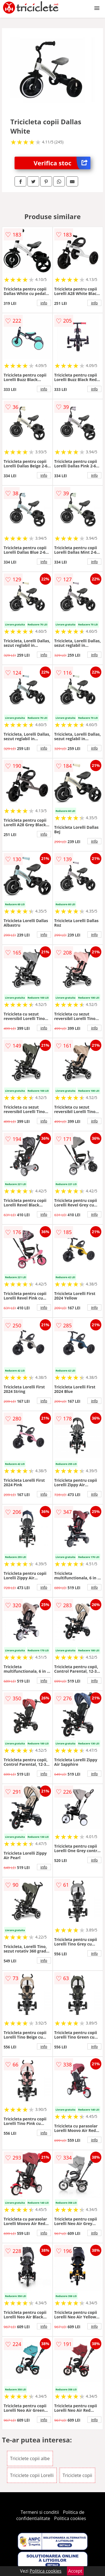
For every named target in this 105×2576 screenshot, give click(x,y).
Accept (75, 2571)
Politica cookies (70, 2518)
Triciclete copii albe (30, 2458)
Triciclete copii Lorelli (32, 2475)
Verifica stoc (62, 163)
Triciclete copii (77, 2475)
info (44, 302)
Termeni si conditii (40, 2512)
